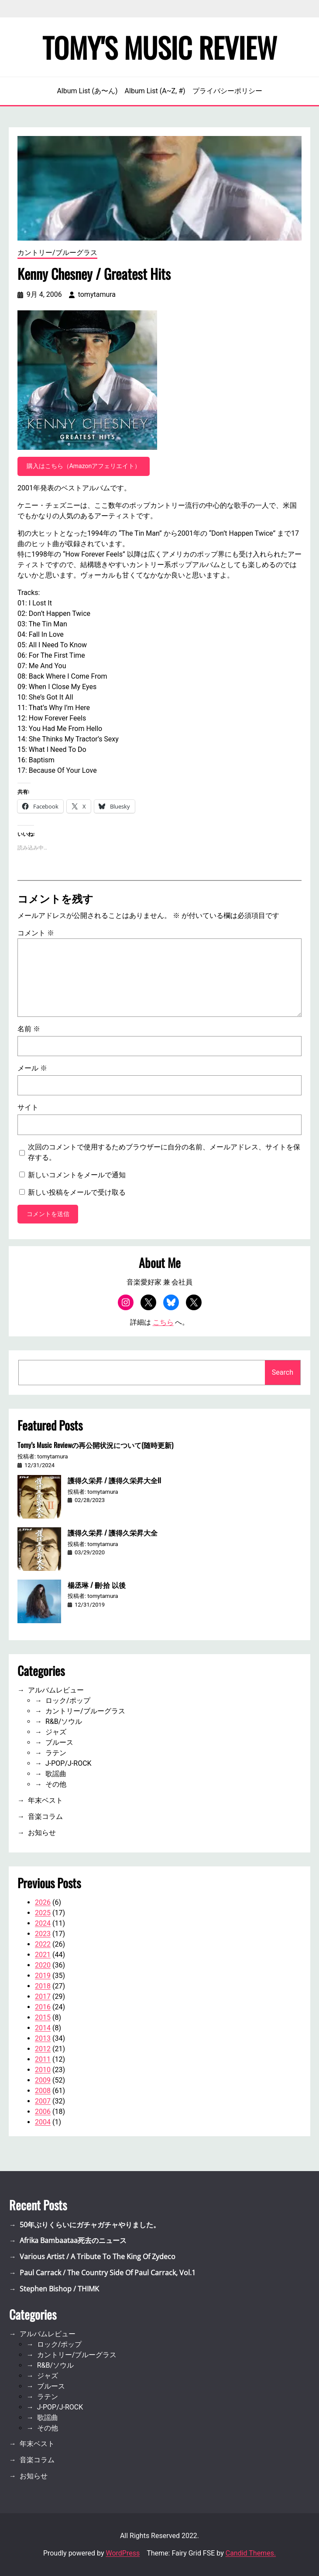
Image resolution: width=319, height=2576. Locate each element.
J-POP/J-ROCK (68, 1763)
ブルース (59, 1742)
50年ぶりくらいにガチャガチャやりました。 (90, 2224)
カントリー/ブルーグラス (57, 252)
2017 (43, 1996)
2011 (43, 2059)
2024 (43, 1923)
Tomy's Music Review (159, 47)
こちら (163, 1322)
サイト (27, 1107)
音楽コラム (45, 1816)
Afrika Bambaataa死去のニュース (73, 2240)
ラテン (55, 1753)
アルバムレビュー (56, 1690)
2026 (43, 1902)
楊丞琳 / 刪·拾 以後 (97, 1585)
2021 (43, 1955)
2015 (43, 2017)
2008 (43, 2091)
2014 (43, 2028)
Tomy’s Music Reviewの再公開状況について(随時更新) (95, 1445)
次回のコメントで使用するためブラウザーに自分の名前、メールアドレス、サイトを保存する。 (164, 1152)
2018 (43, 1986)
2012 (43, 2049)
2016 (43, 2007)
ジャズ (55, 1732)
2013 (43, 2038)
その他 (55, 1784)
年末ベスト (45, 1800)
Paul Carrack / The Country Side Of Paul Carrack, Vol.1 (108, 2272)
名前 (28, 1029)
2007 (43, 2101)
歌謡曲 (55, 1774)
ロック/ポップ (67, 1700)
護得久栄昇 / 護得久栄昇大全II (114, 1480)
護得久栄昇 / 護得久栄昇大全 (113, 1532)
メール (32, 1068)
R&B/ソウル (63, 1721)
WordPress (123, 2553)
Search (282, 1372)
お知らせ (42, 1832)
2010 (43, 2070)
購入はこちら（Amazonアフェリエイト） (84, 465)
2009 (43, 2080)
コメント (35, 933)
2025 (43, 1913)
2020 (43, 1965)
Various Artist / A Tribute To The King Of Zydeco (97, 2256)
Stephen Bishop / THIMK (59, 2289)
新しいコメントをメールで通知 (77, 1175)
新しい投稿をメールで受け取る (77, 1192)
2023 (43, 1934)
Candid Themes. (251, 2553)
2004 (43, 2122)
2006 (43, 2111)
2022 (43, 1944)
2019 (43, 1975)
